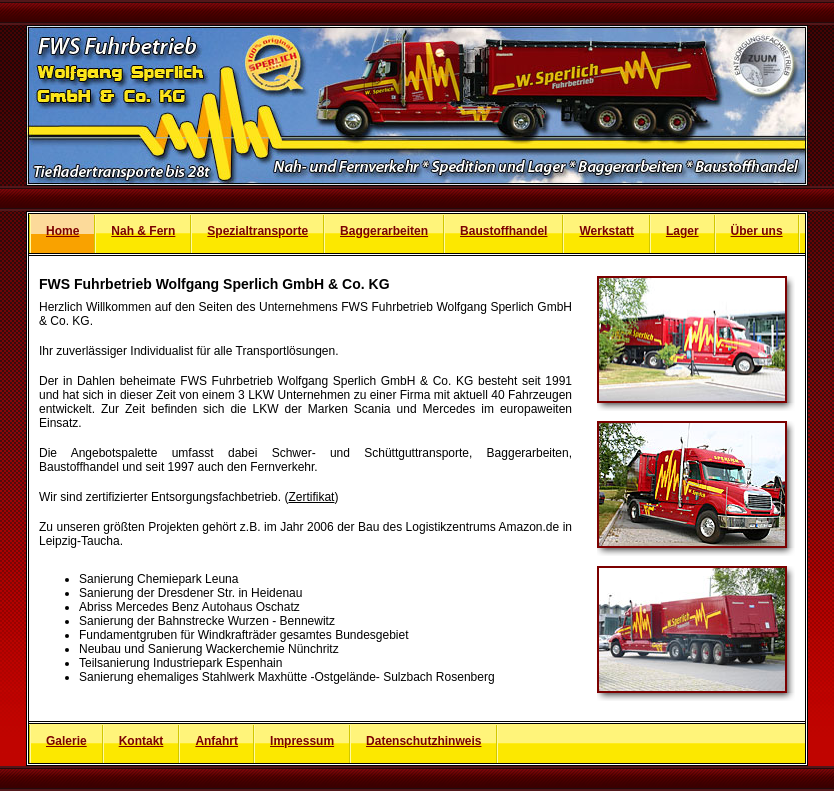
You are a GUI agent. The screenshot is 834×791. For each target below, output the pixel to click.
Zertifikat (311, 497)
